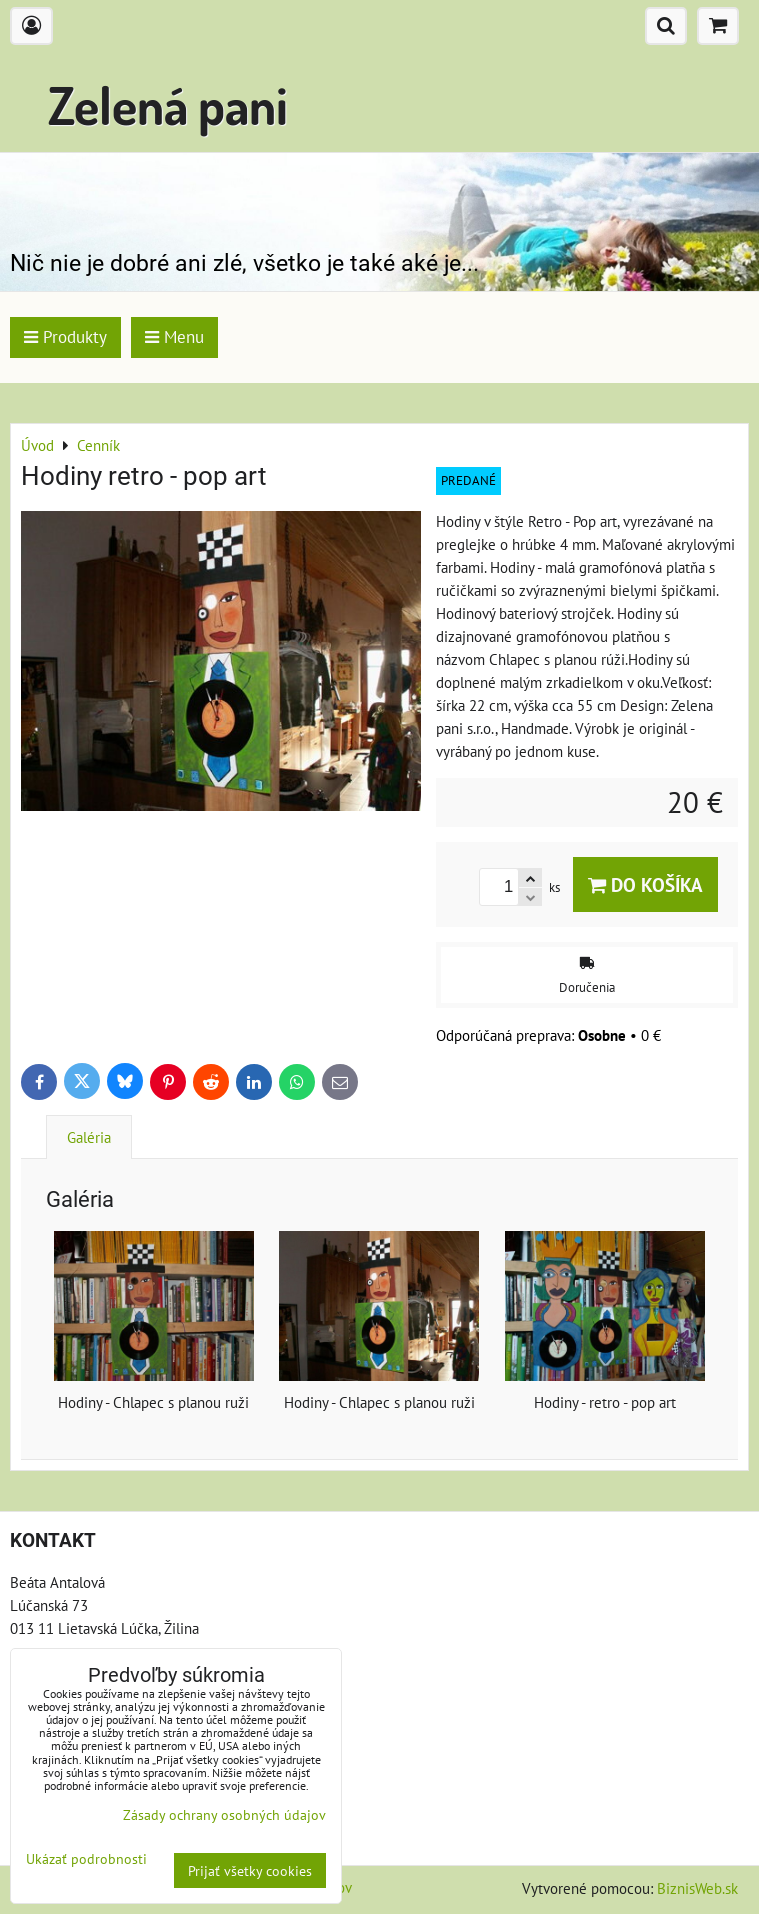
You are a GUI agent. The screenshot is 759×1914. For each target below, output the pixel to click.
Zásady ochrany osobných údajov (224, 1814)
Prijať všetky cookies (250, 1870)
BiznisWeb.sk (697, 1888)
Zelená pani (168, 104)
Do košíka (645, 884)
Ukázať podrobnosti (86, 1859)
